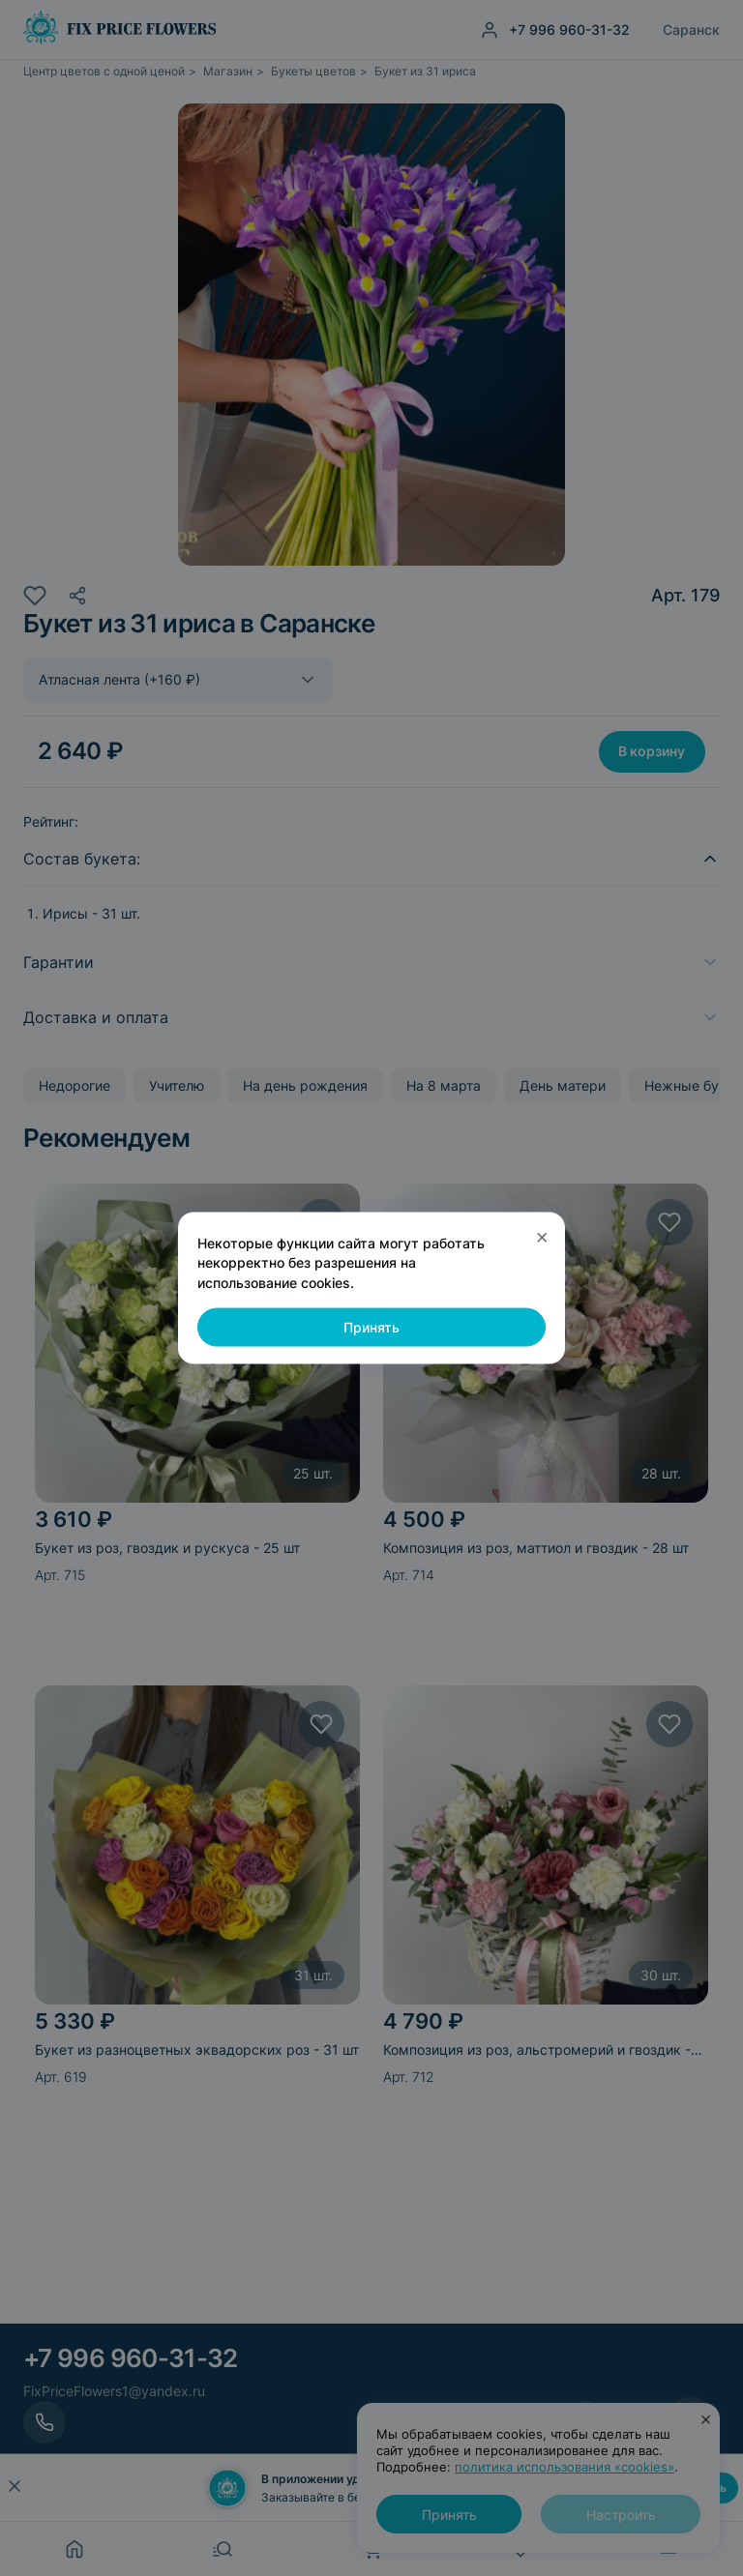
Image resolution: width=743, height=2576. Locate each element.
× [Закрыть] (542, 1235)
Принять (371, 1327)
